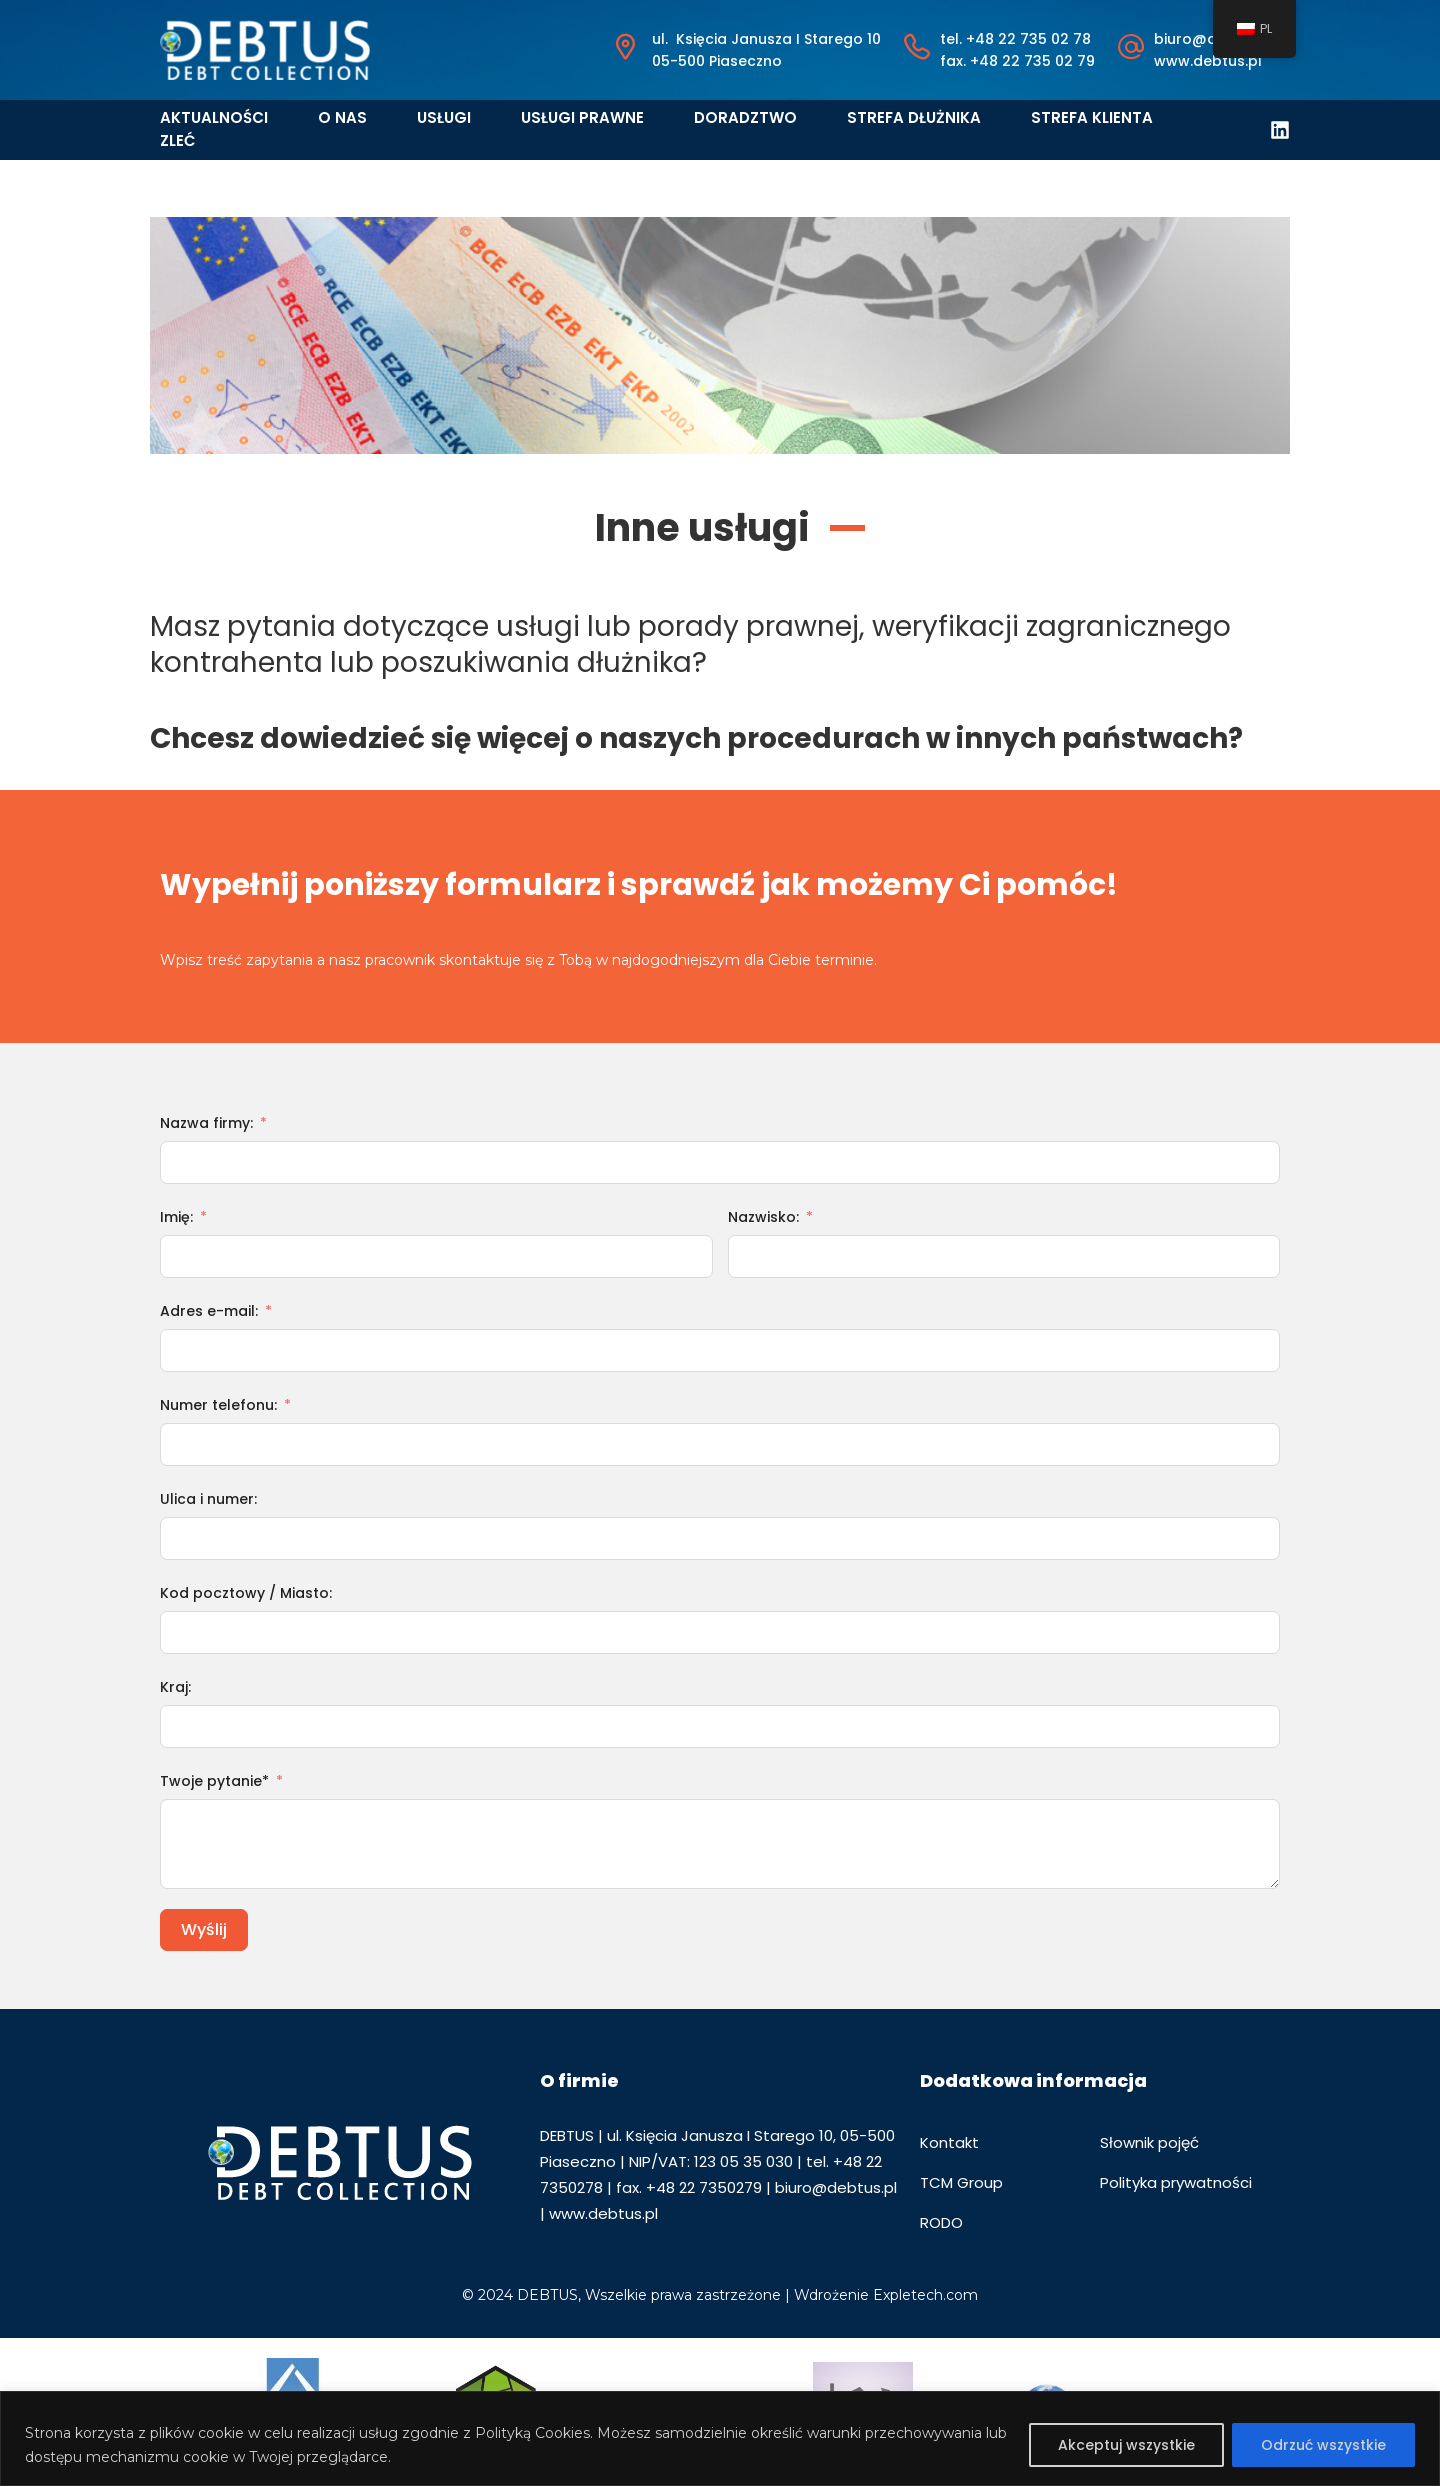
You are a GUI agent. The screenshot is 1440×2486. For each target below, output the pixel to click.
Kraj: (175, 1687)
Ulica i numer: (208, 1499)
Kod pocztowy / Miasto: (246, 1593)
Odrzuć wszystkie (1323, 2445)
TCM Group (961, 2182)
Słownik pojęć (1149, 2142)
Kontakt (949, 2142)
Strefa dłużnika (914, 117)
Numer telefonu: (218, 1405)
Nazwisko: (763, 1217)
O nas (342, 117)
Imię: (176, 1217)
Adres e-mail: (209, 1311)
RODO (941, 2222)
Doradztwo (745, 117)
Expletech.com (925, 2295)
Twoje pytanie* (214, 1781)
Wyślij (204, 1929)
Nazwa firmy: (206, 1123)
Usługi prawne (582, 117)
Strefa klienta (1092, 117)
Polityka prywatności (1176, 2182)
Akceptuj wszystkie (1126, 2445)
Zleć (178, 140)
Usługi (444, 117)
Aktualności (214, 117)
